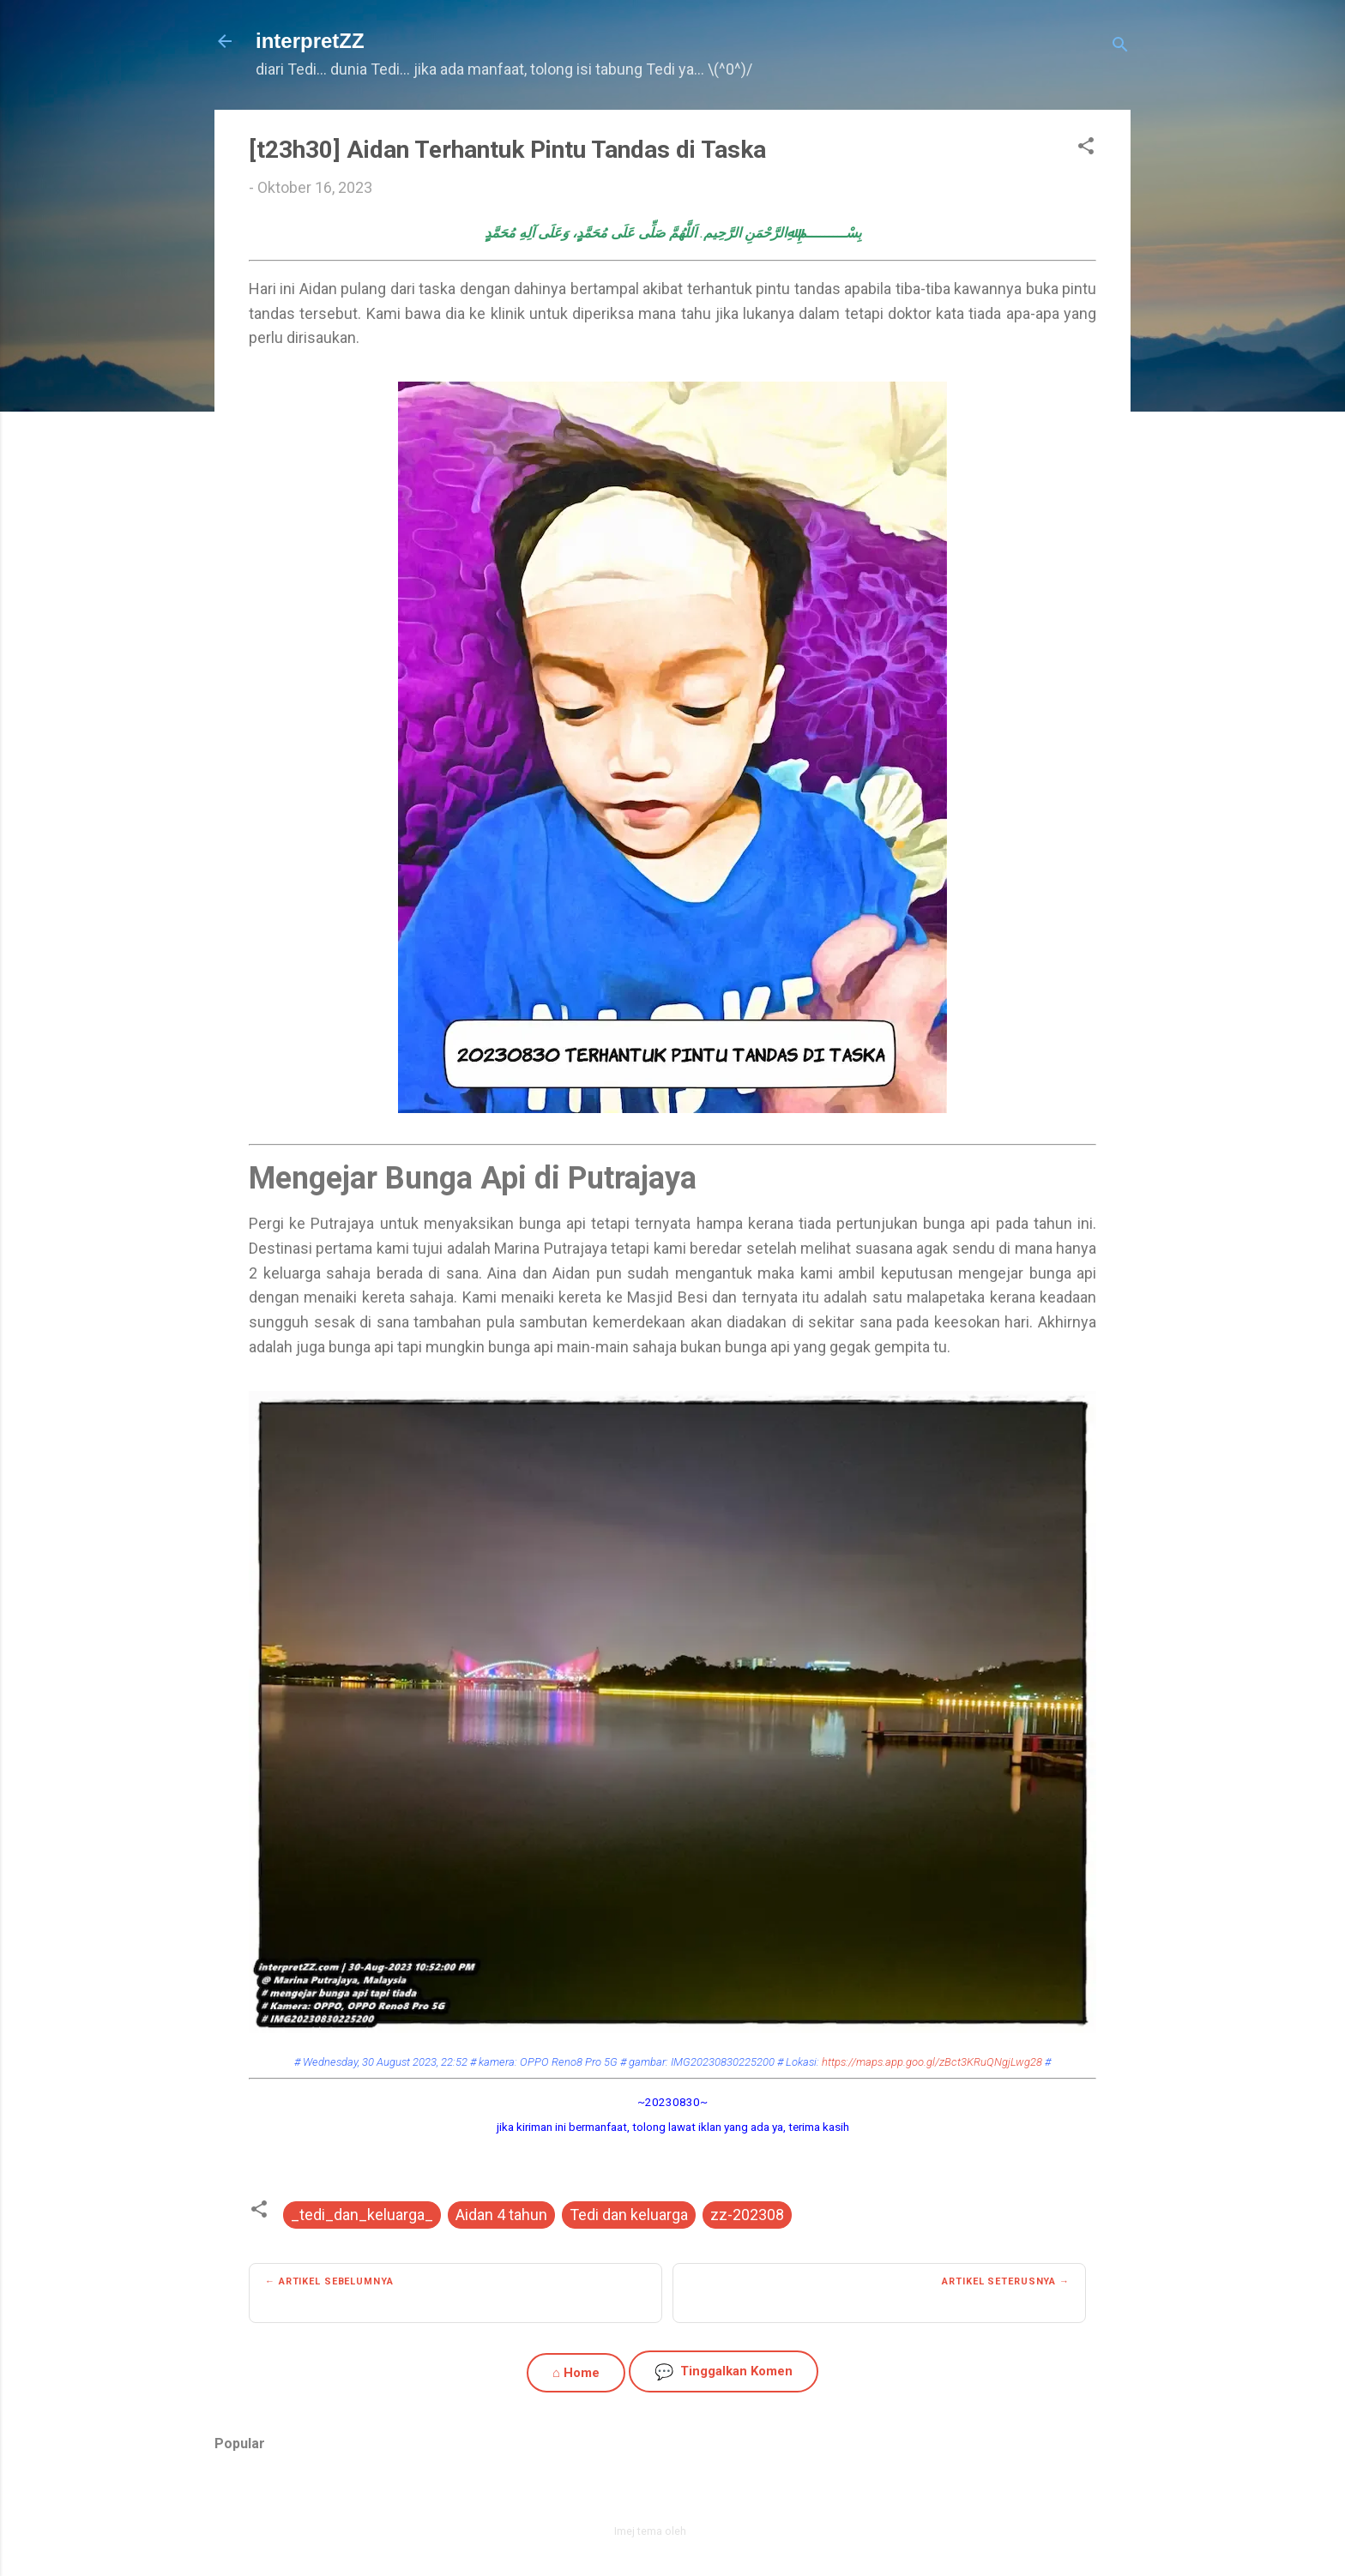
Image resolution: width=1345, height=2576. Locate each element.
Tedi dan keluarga (629, 2215)
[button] (1086, 148)
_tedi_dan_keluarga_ (362, 2215)
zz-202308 (747, 2215)
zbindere (710, 2531)
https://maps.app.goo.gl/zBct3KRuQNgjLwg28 (932, 2061)
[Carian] (1120, 47)
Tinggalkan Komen (723, 2371)
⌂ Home (576, 2372)
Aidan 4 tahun (501, 2215)
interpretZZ (310, 40)
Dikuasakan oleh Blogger (673, 2495)
